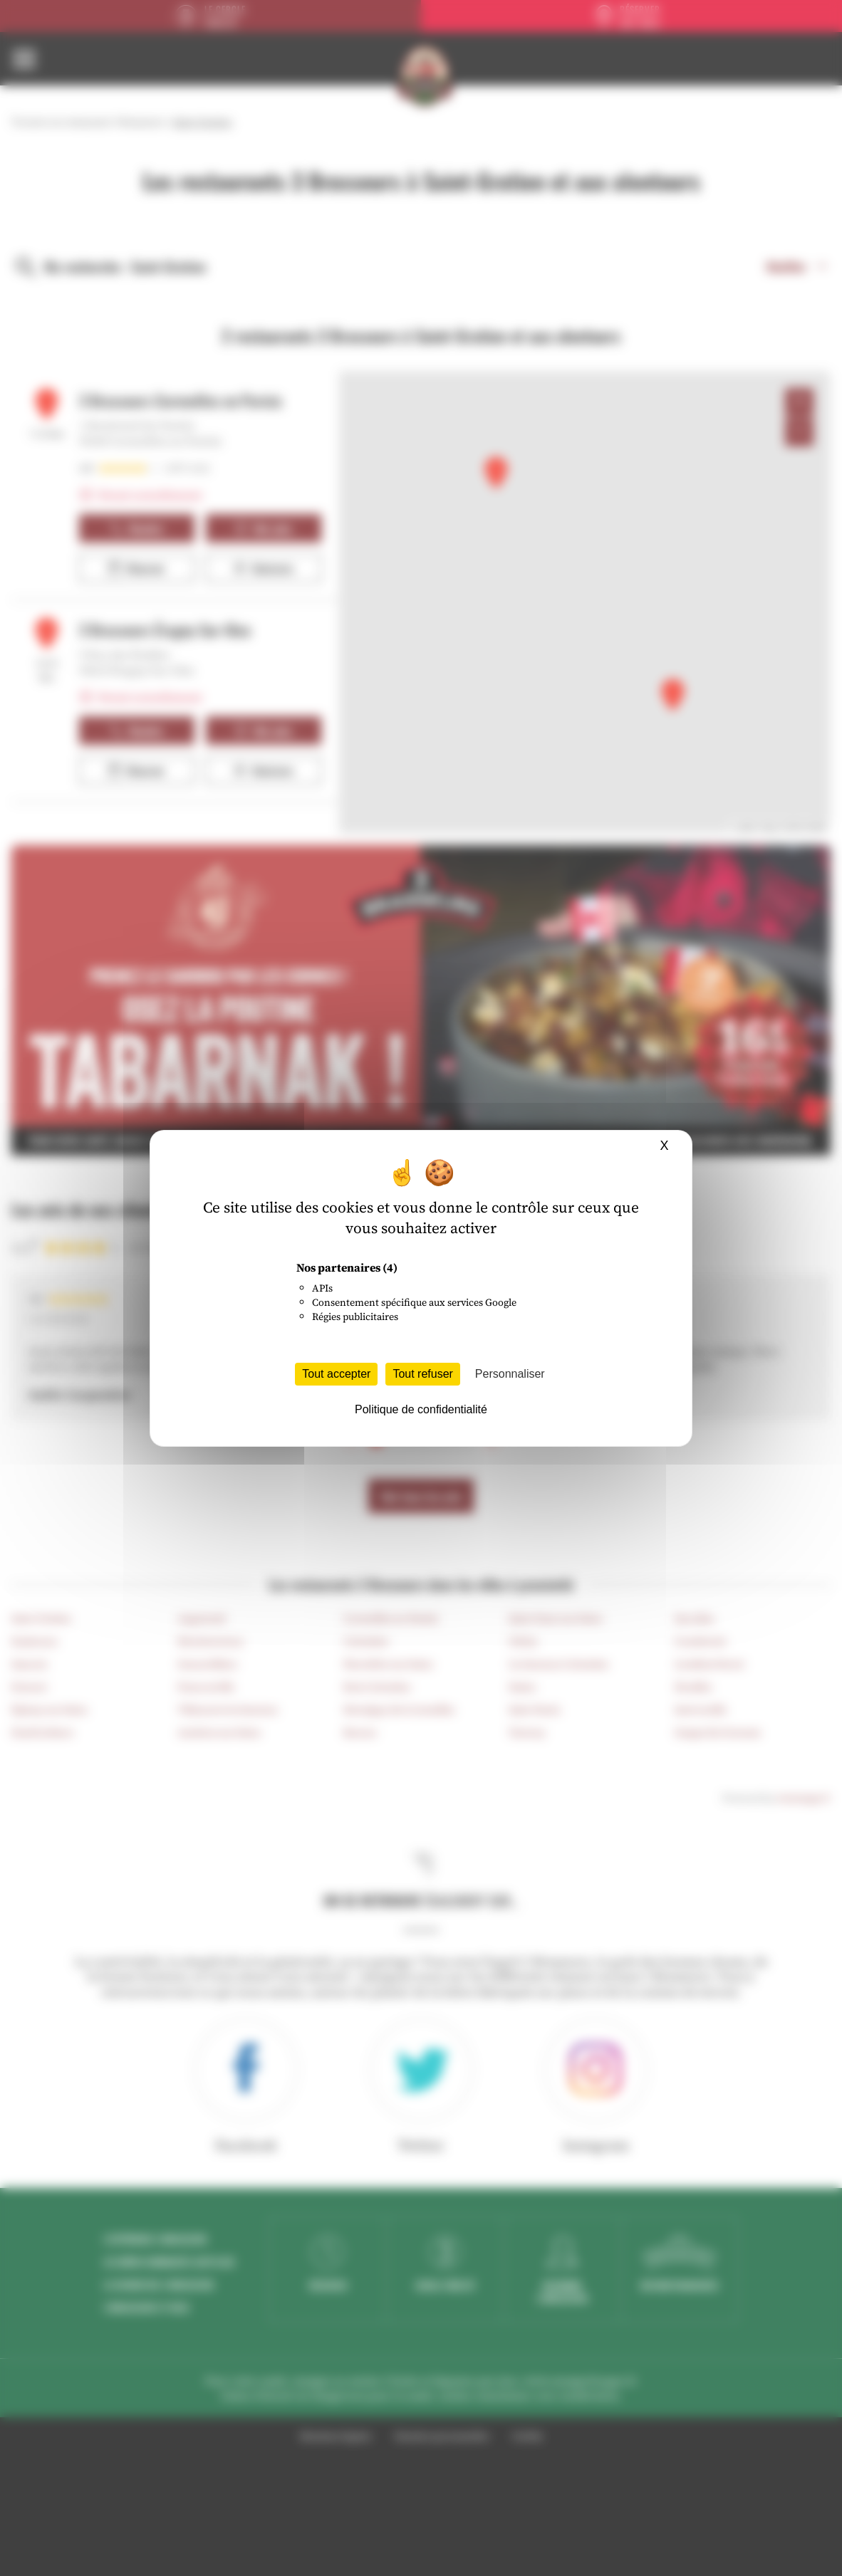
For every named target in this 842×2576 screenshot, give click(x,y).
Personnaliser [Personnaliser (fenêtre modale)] (510, 1374)
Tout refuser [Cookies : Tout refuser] (422, 1374)
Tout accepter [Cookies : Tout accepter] (336, 1374)
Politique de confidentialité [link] (421, 1409)
